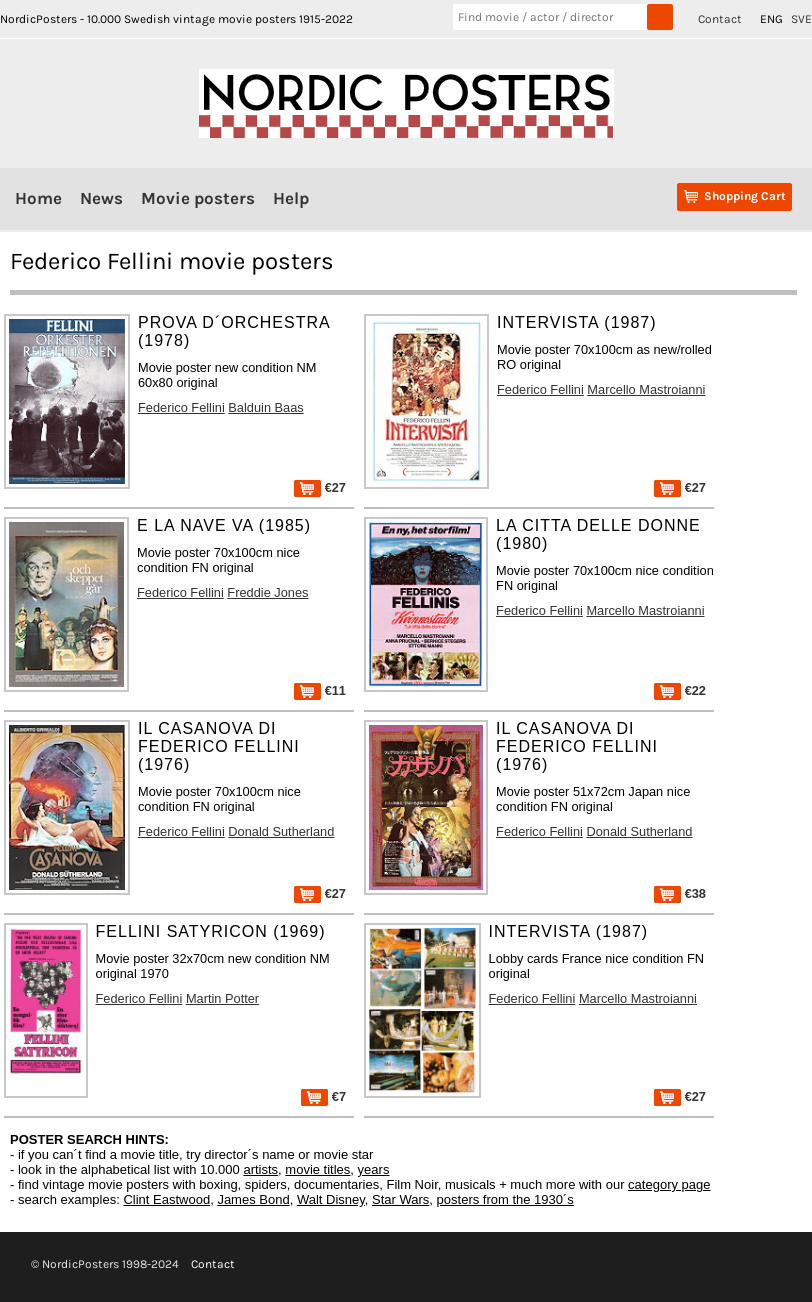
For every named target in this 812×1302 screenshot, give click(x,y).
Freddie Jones (267, 592)
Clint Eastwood (166, 1199)
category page (669, 1184)
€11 (320, 690)
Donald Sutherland (281, 831)
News (101, 198)
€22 (680, 690)
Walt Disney (331, 1199)
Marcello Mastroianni (646, 389)
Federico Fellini (181, 407)
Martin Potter (222, 998)
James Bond (253, 1199)
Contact (720, 19)
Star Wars (400, 1199)
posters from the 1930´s (505, 1199)
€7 (323, 1096)
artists (260, 1169)
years (374, 1169)
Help (291, 198)
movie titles (317, 1169)
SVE (801, 19)
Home (38, 198)
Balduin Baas (265, 407)
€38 (680, 893)
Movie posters (198, 198)
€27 (320, 487)
